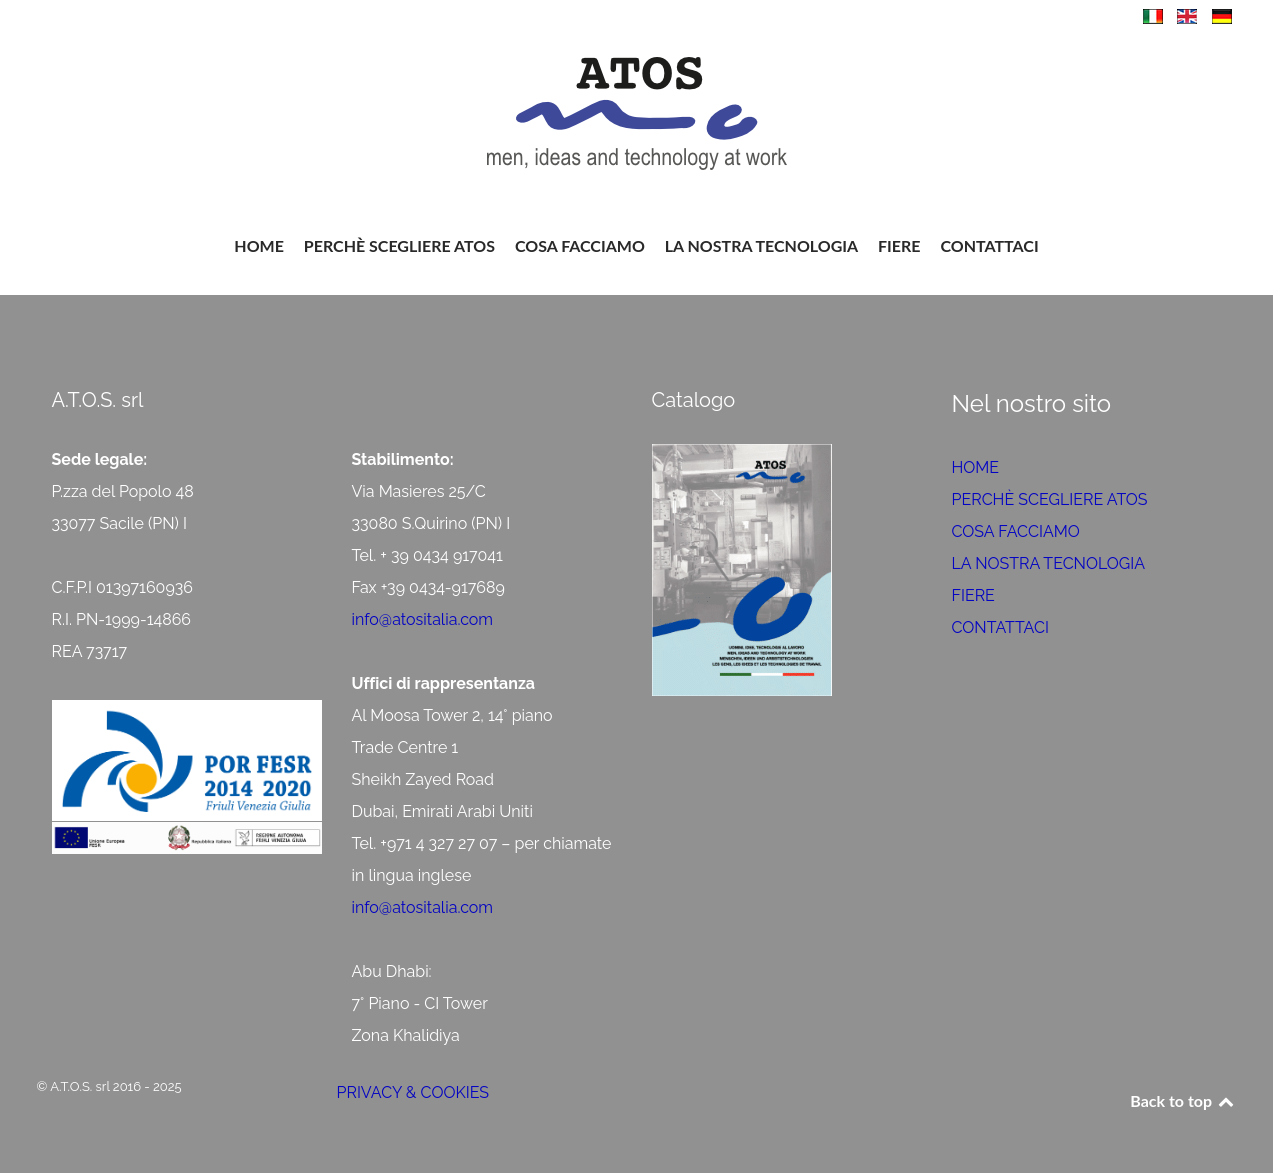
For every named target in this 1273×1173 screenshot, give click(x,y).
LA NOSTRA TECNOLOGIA (1049, 563)
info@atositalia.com (423, 619)
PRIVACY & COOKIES (413, 1092)
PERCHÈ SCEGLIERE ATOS (1050, 499)
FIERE (973, 595)
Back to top (1183, 1100)
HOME (976, 467)
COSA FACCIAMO (1016, 531)
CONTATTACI (1000, 627)
